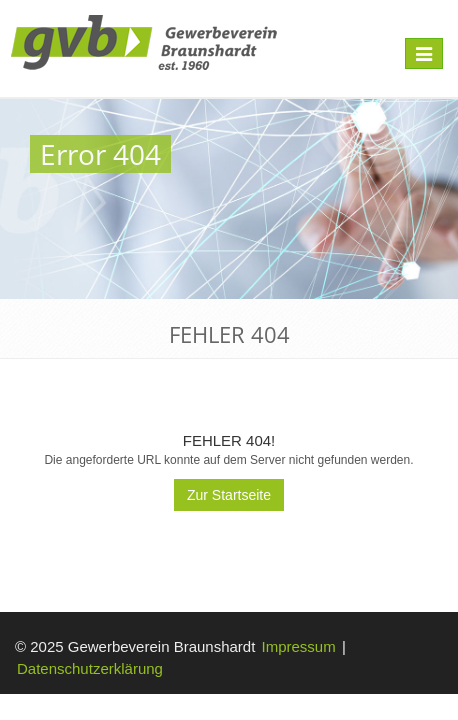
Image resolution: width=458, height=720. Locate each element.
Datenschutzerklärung (90, 668)
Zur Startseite (229, 495)
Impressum (299, 646)
